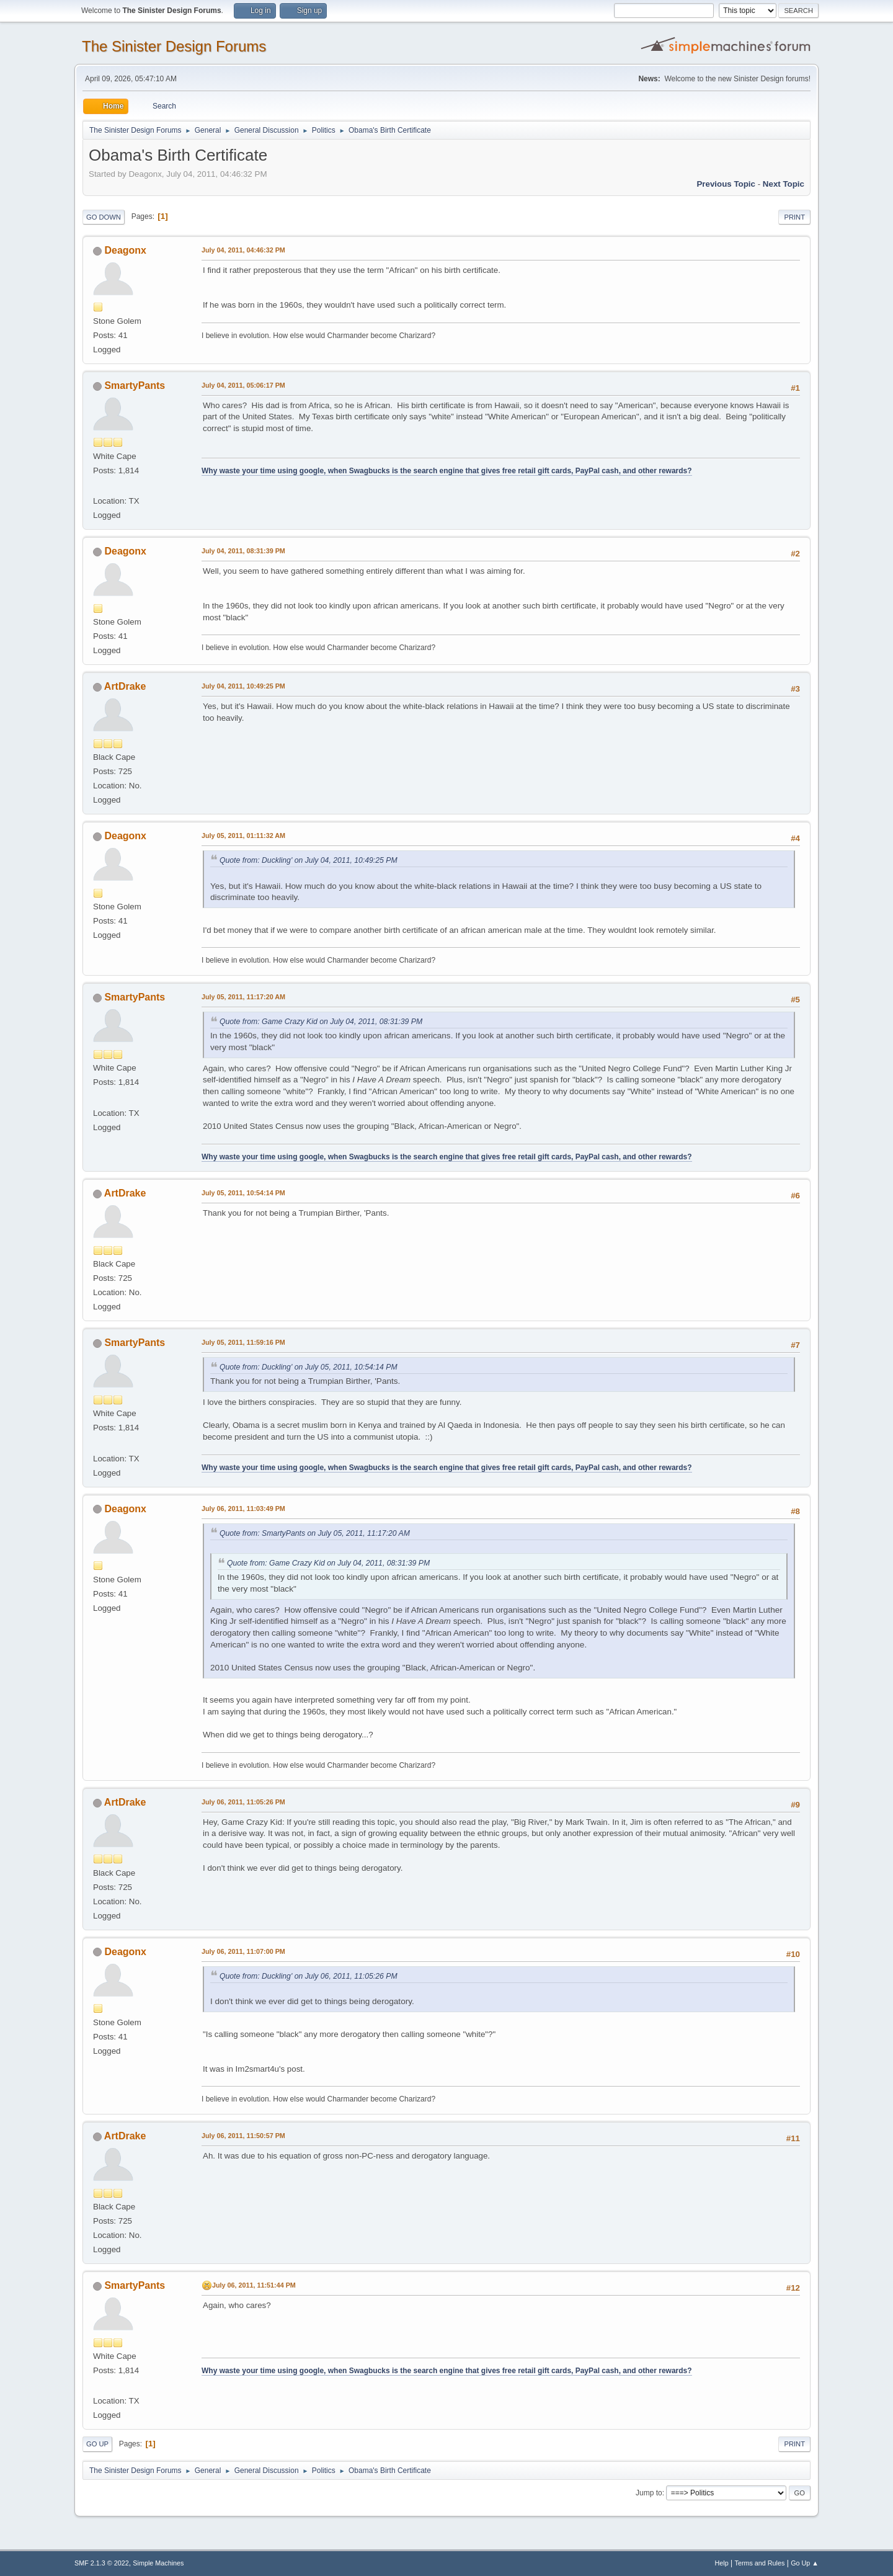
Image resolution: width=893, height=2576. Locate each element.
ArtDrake (125, 686)
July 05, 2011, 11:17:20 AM (243, 997)
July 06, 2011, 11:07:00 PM (243, 1951)
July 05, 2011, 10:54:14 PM (243, 1193)
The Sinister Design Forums (174, 46)
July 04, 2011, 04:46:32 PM (243, 250)
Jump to (649, 2493)
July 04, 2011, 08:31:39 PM (243, 551)
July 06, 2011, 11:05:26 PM (243, 1802)
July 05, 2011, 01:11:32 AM (243, 835)
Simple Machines (158, 2563)
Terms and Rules (760, 2563)
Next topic (783, 184)
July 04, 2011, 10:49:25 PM (243, 686)
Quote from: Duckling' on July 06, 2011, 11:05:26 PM (309, 1976)
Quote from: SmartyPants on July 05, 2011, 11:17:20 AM (315, 1533)
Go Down (103, 217)
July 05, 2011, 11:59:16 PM (243, 1342)
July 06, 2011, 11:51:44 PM (254, 2285)
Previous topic (725, 184)
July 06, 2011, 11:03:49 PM (243, 1508)
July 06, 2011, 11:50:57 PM (243, 2135)
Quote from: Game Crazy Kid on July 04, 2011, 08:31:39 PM (321, 1021)
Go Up (97, 2444)
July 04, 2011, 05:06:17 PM (243, 385)
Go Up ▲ (805, 2563)
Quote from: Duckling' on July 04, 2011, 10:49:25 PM (309, 860)
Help (722, 2563)
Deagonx (125, 250)
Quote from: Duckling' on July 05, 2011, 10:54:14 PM (309, 1367)
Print (794, 217)
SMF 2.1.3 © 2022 (101, 2563)
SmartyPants (134, 385)
